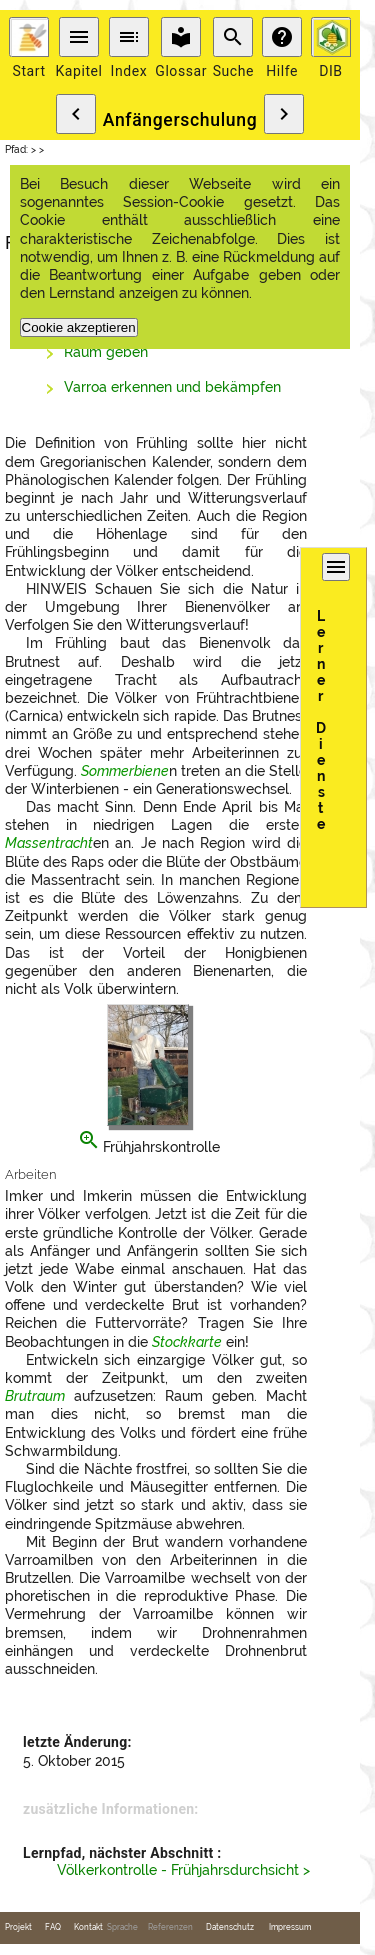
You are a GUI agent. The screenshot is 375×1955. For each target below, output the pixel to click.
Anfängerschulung (180, 120)
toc (129, 37)
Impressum (290, 1927)
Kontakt (88, 1927)
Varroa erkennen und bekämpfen (172, 387)
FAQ (53, 1927)
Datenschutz (230, 1927)
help (282, 37)
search (233, 37)
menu (79, 37)
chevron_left (76, 114)
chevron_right (284, 114)
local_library (181, 37)
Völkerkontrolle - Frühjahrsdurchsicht (178, 1870)
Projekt (18, 1927)
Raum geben (106, 352)
